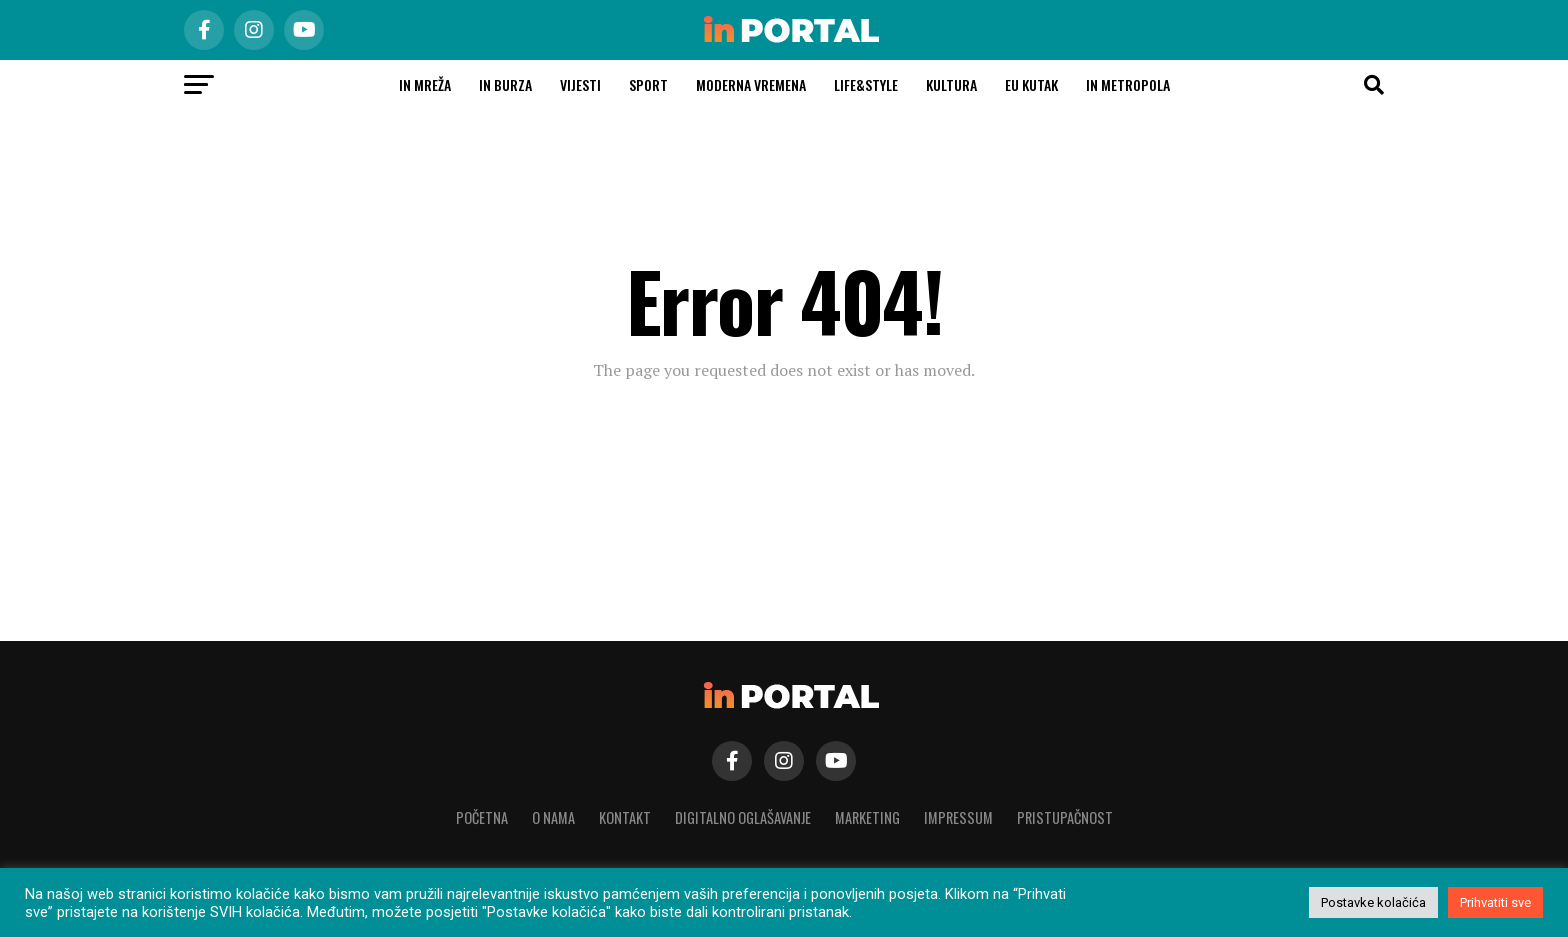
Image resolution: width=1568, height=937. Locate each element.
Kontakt (625, 817)
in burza (505, 84)
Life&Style (866, 84)
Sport (648, 84)
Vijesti (580, 84)
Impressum (958, 817)
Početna (482, 817)
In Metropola (1128, 84)
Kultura (951, 84)
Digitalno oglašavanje (743, 817)
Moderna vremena (751, 84)
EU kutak (1031, 84)
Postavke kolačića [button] (1373, 902)
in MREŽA (425, 84)
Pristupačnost (1065, 817)
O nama (553, 817)
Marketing (867, 817)
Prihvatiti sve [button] (1495, 902)
